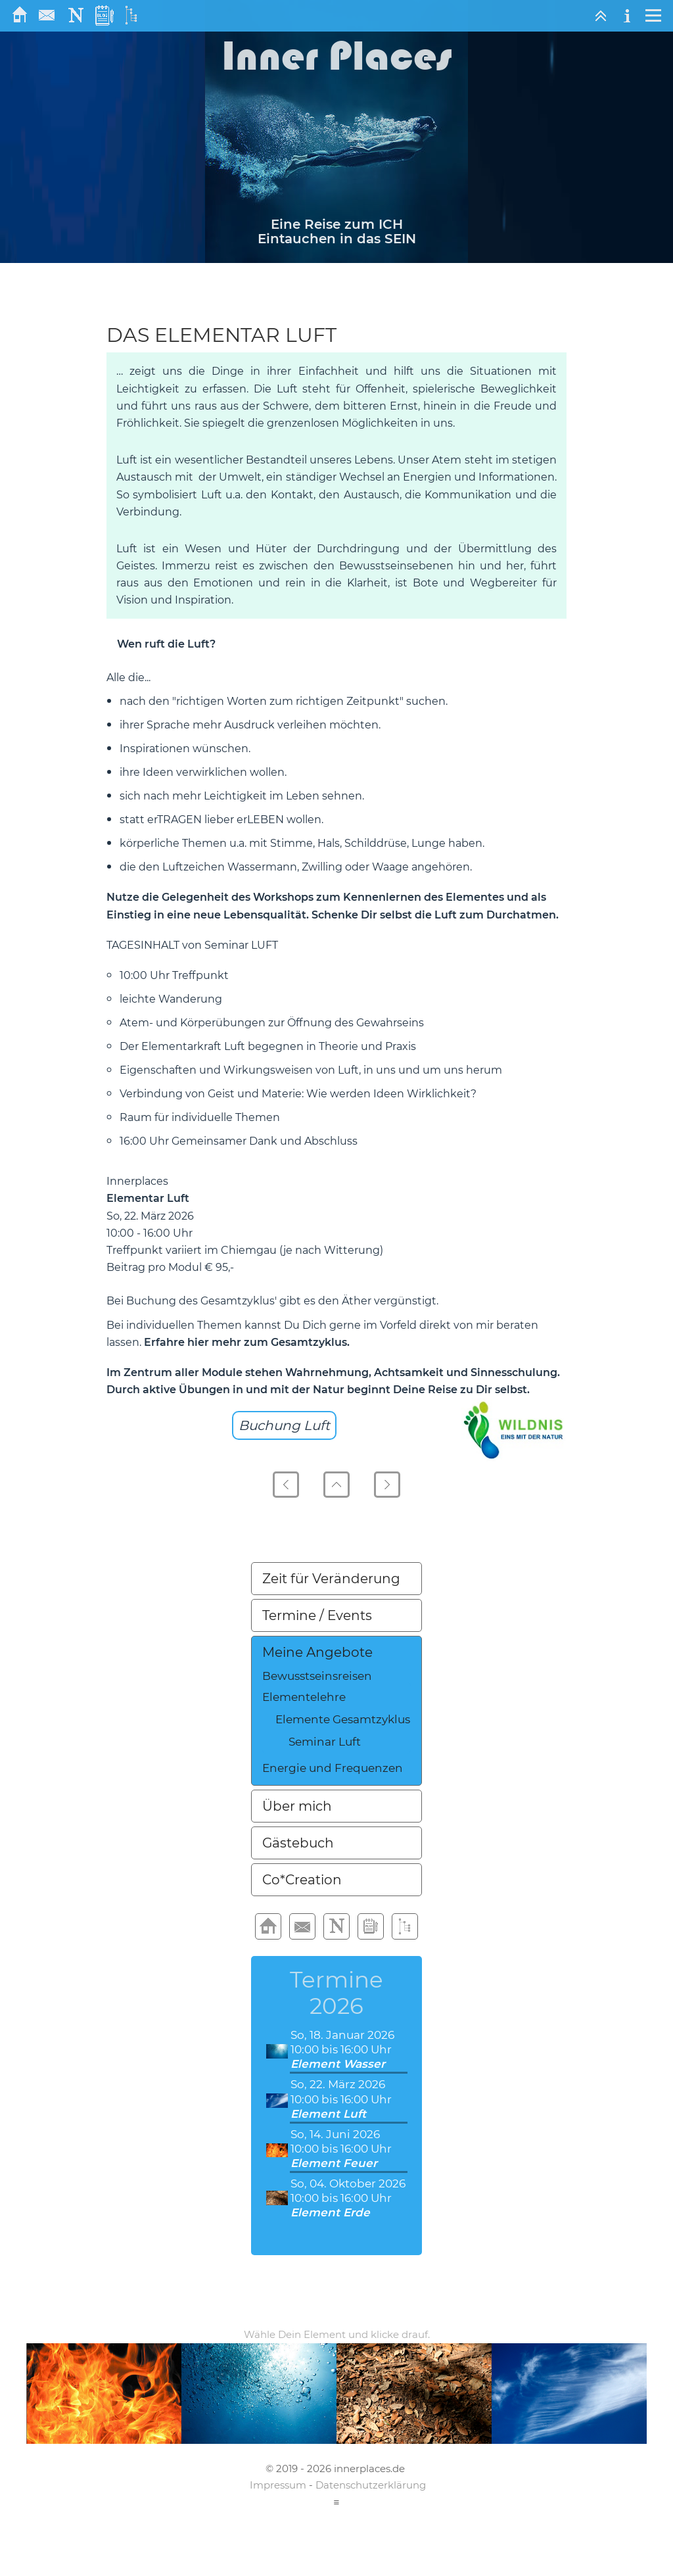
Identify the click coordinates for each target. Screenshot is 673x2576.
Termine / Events (317, 1615)
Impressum (278, 2485)
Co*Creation (302, 1880)
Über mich (297, 1806)
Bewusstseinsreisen (317, 1675)
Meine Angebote (317, 1652)
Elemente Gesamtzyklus (342, 1719)
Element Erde (330, 2212)
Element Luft (328, 2113)
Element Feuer (333, 2163)
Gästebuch (298, 1843)
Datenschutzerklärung (370, 2485)
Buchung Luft (284, 1425)
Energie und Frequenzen (332, 1768)
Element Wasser (337, 2063)
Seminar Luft (325, 1741)
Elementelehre (304, 1697)
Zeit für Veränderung (331, 1578)
